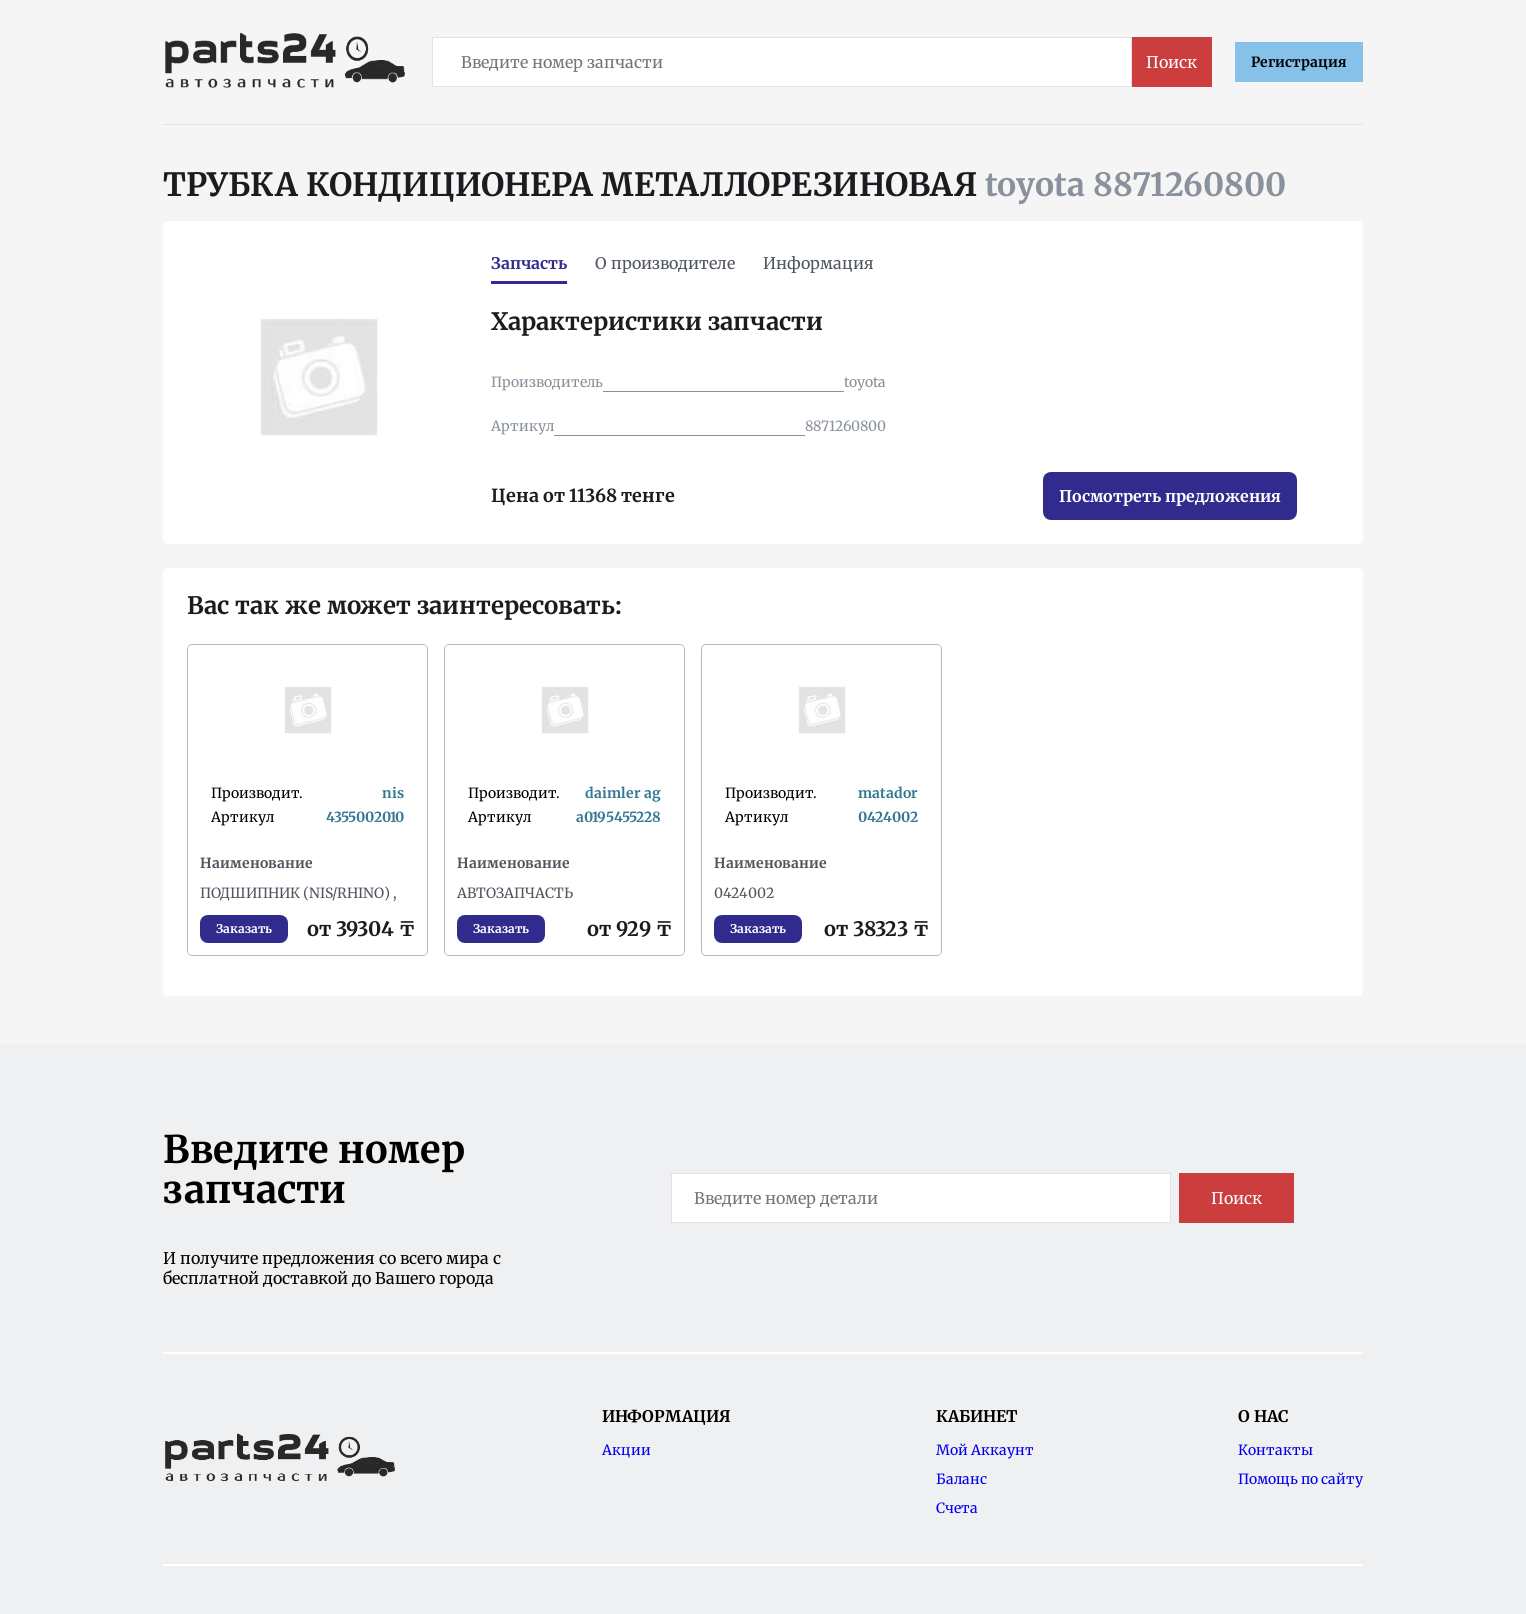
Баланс (961, 1479)
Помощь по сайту (1300, 1479)
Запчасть (529, 263)
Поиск (1171, 62)
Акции (626, 1450)
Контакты (1275, 1450)
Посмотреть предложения (1170, 496)
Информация (818, 263)
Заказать (244, 928)
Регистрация (1299, 62)
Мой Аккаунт (985, 1450)
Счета (957, 1508)
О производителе (665, 263)
